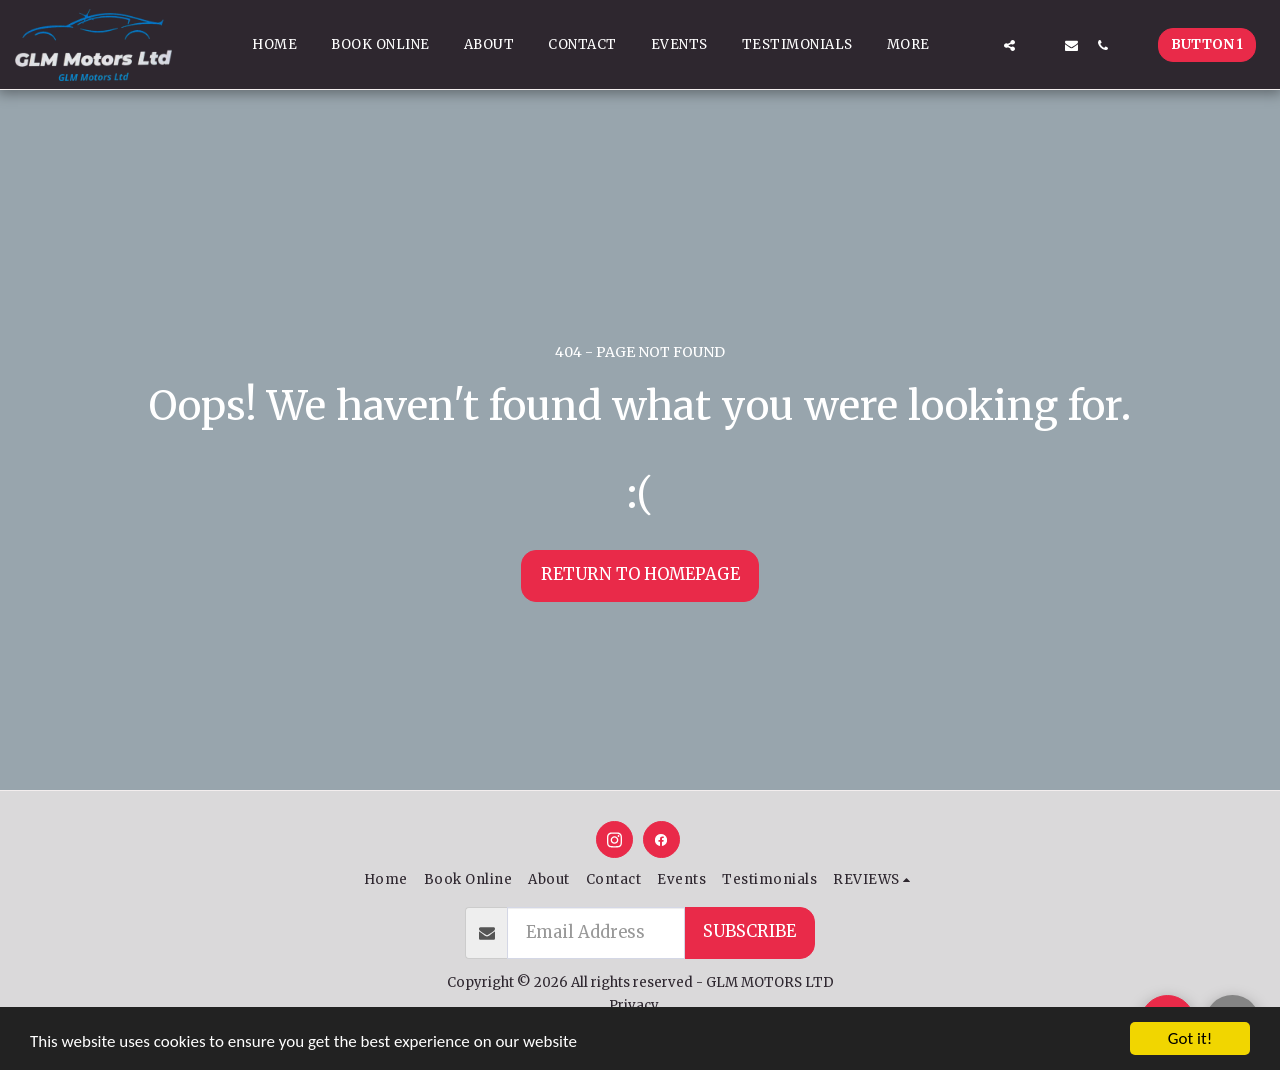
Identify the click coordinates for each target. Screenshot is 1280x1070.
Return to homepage (640, 574)
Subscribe (749, 931)
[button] (978, 45)
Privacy (634, 1005)
